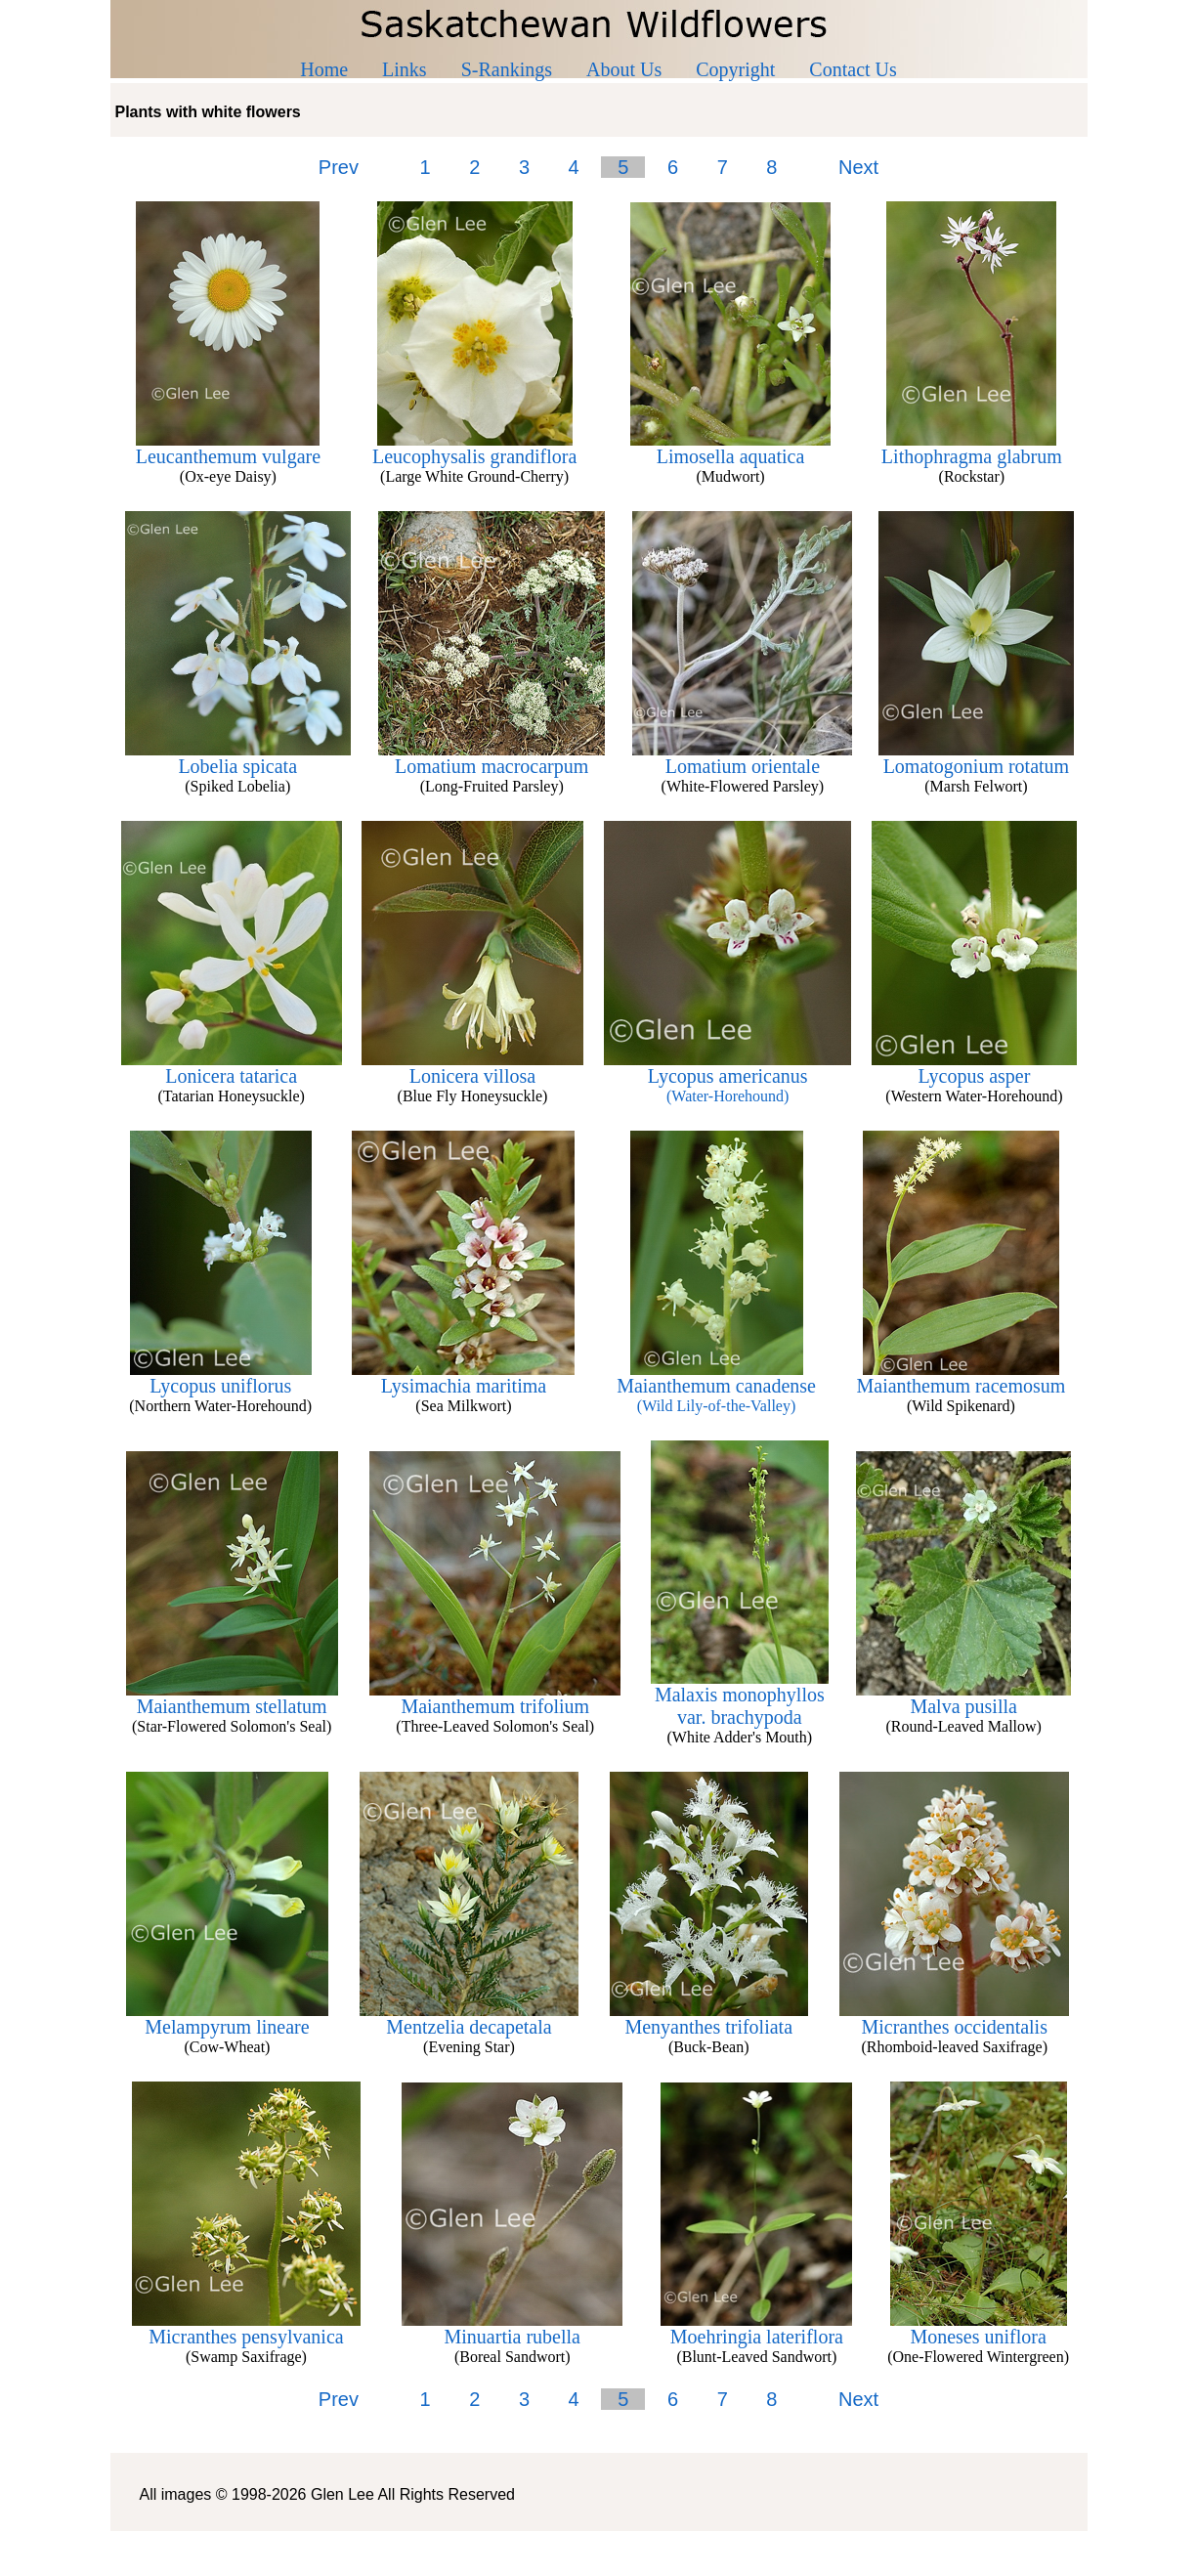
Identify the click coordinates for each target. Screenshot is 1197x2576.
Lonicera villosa (472, 1067)
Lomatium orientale (742, 757)
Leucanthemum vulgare (228, 447)
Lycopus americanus (727, 1076)
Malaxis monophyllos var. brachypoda (740, 1697)
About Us (624, 69)
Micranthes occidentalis (954, 2018)
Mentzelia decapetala (469, 2018)
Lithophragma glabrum (971, 447)
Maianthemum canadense (716, 1385)
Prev (339, 167)
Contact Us (852, 69)
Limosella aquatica (730, 447)
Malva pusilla (963, 1697)
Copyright (735, 69)
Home (324, 69)
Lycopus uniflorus (221, 1376)
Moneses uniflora (978, 2327)
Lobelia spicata (238, 757)
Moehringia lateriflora (756, 2327)
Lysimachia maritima (463, 1376)
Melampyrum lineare (227, 2018)
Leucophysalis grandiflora (474, 447)
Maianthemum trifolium (494, 1697)
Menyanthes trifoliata (709, 2018)
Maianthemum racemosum (960, 1376)
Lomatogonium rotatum (976, 757)
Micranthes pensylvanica (246, 2327)
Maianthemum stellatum (232, 1697)
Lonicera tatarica (231, 1067)
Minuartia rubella (512, 2327)
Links (404, 69)
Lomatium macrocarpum (491, 757)
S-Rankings (506, 69)
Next (858, 167)
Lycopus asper (974, 1067)
